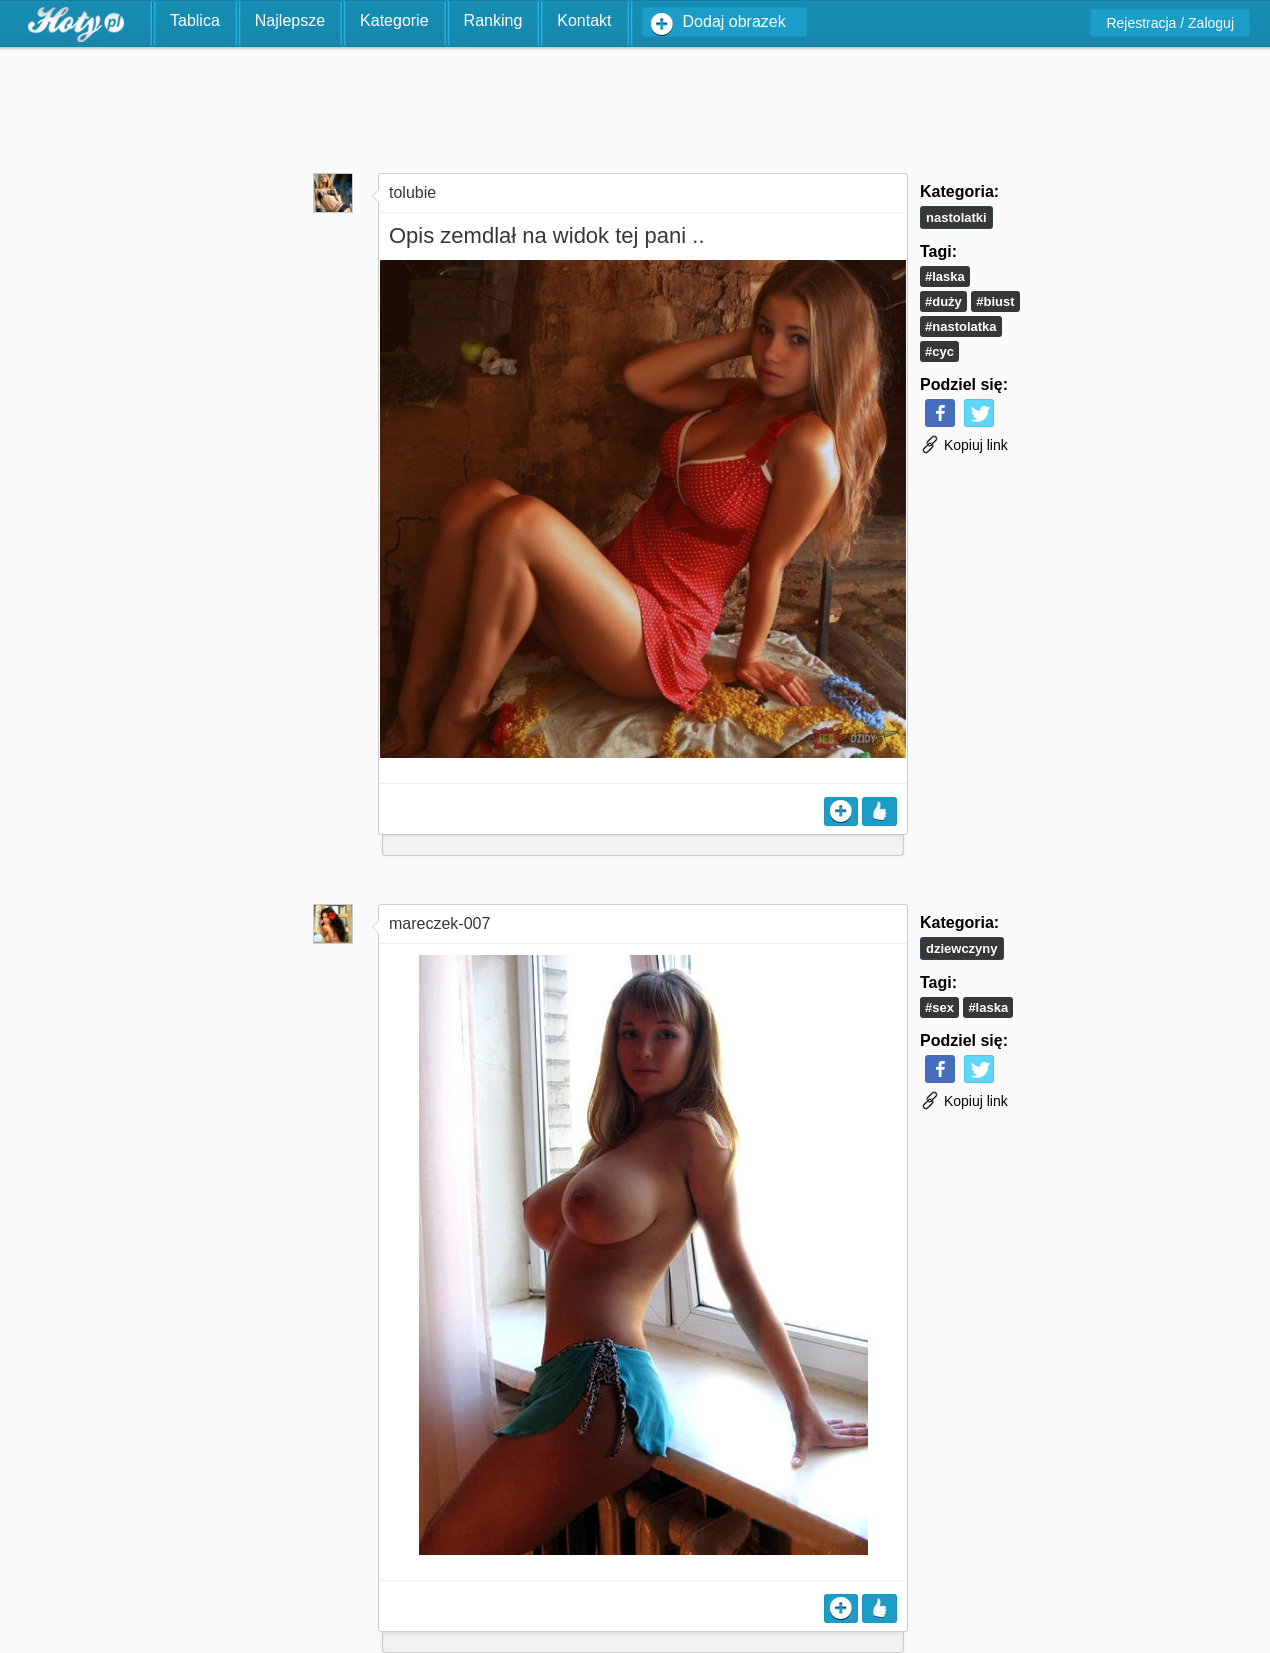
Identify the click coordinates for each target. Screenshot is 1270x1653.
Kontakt (584, 20)
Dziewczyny (962, 948)
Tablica (195, 20)
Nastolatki (956, 217)
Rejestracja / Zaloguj (1170, 23)
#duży (943, 301)
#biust (995, 301)
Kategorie (394, 20)
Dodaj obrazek (734, 21)
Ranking (493, 20)
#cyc (939, 351)
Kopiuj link (964, 445)
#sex (939, 1007)
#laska (945, 276)
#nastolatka (961, 326)
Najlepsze (290, 20)
